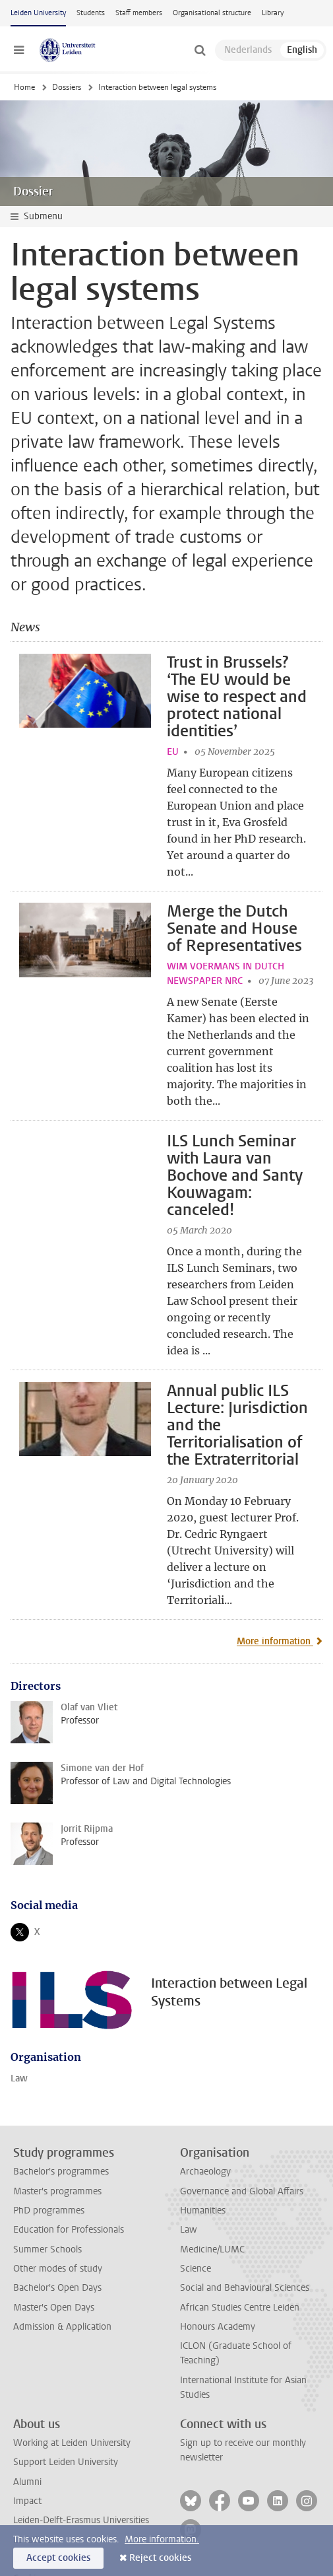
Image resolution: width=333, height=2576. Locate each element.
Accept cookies (58, 2558)
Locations (32, 2456)
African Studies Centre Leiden (239, 2223)
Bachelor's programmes (61, 2088)
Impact (27, 2418)
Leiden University (38, 13)
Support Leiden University (65, 2379)
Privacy (27, 2514)
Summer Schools (47, 2165)
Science (195, 2185)
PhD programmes (48, 2127)
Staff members (138, 13)
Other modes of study (57, 2185)
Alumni (27, 2398)
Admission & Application (62, 2243)
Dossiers (66, 87)
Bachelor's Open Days (57, 2204)
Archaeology (205, 2088)
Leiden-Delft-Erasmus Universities (81, 2437)
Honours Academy (217, 2243)
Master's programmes (57, 2107)
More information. (162, 2539)
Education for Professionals (68, 2146)
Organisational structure (212, 13)
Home (24, 87)
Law (19, 1994)
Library (273, 13)
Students (90, 13)
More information (275, 1557)
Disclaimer (34, 2476)
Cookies (28, 2495)
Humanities (203, 2127)
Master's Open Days (53, 2223)
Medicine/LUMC (212, 2165)
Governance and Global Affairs (241, 2107)
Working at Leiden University (72, 2359)
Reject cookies (160, 2558)
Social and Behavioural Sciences (244, 2204)
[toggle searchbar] (200, 50)
